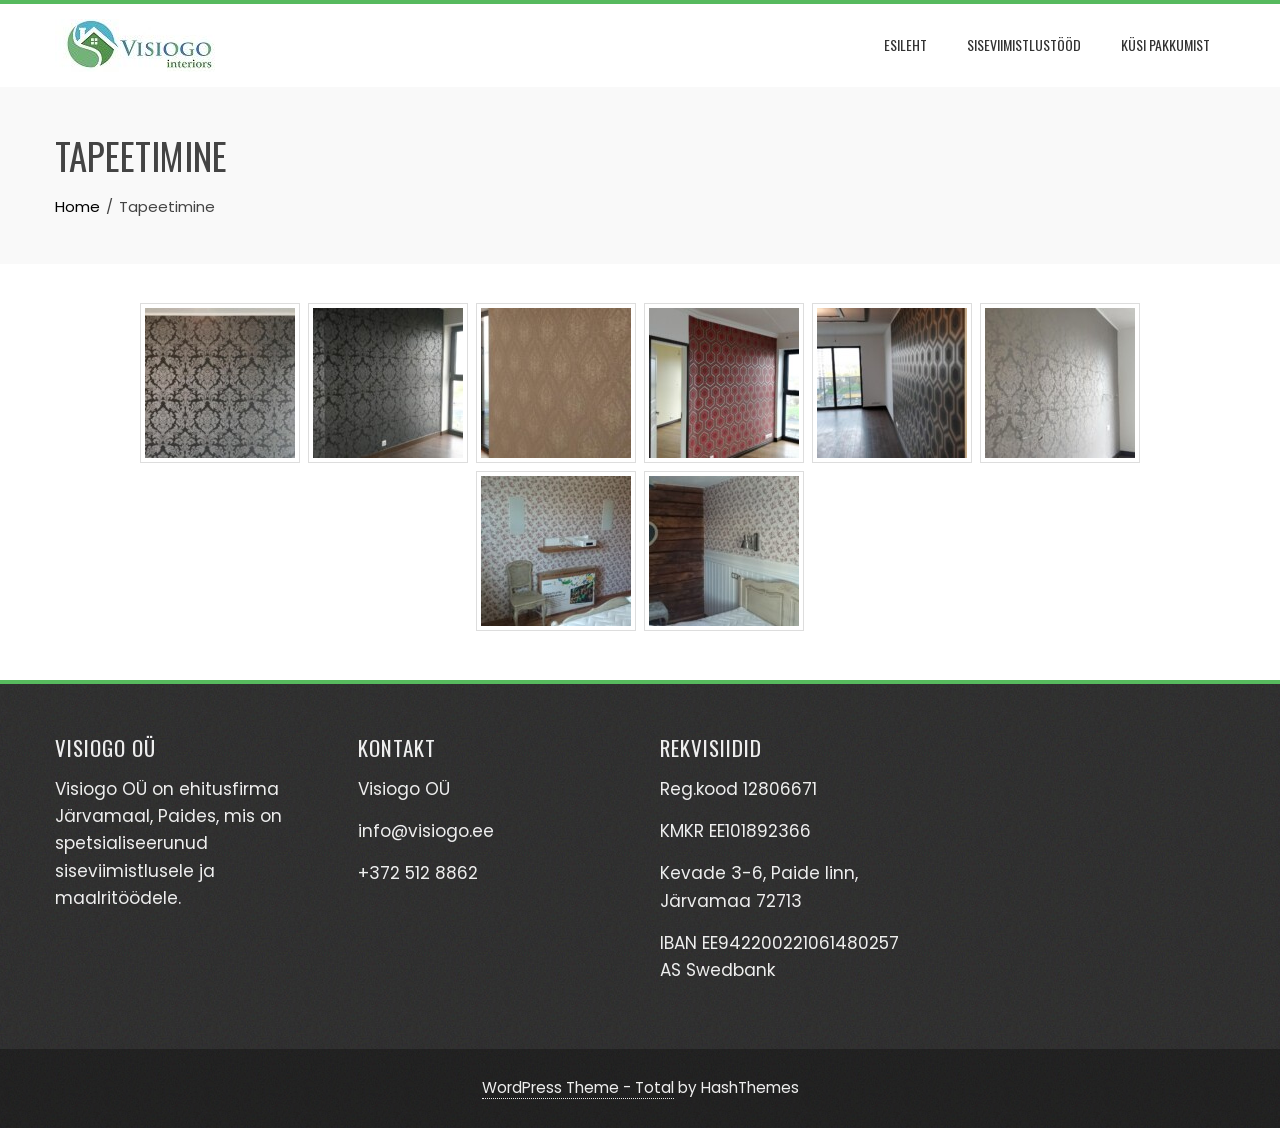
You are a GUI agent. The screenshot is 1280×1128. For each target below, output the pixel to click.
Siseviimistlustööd (1024, 44)
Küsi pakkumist (1165, 44)
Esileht (905, 44)
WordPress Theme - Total (578, 1087)
